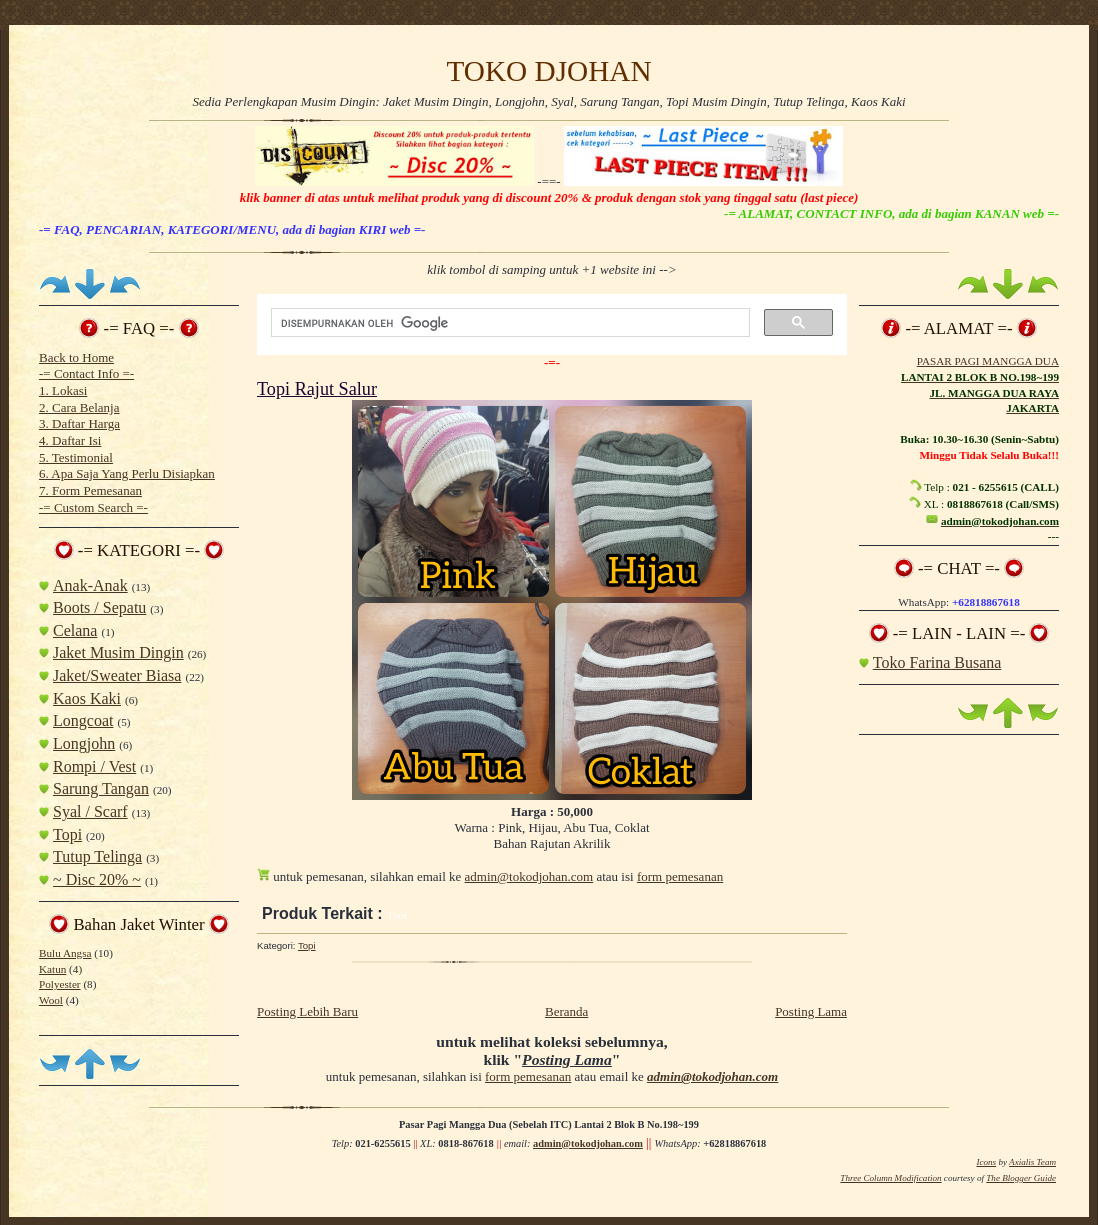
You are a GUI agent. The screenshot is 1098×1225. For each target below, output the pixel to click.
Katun (52, 969)
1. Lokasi (63, 390)
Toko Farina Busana (937, 662)
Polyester (60, 984)
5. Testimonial (76, 457)
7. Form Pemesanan (90, 490)
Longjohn (84, 743)
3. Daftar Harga (79, 423)
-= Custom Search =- (93, 507)
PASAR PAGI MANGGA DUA (988, 361)
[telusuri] (508, 323)
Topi (67, 834)
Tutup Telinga (97, 856)
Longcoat (83, 720)
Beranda (566, 1011)
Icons (986, 1162)
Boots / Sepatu (99, 607)
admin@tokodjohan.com (529, 876)
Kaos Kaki (87, 698)
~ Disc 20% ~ (97, 879)
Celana (75, 630)
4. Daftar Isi (70, 440)
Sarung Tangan (101, 788)
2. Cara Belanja (79, 407)
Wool (51, 1000)
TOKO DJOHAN (548, 71)
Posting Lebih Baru (307, 1011)
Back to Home (76, 357)
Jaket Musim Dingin (118, 652)
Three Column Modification (890, 1178)
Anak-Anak (90, 585)
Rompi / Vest (94, 766)
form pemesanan (680, 876)
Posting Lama (811, 1011)
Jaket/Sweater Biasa (117, 675)
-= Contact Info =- (86, 373)
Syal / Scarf (90, 811)
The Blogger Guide (1021, 1178)
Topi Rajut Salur (317, 389)
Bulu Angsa (65, 953)
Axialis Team (1032, 1162)
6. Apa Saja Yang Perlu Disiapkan (127, 473)
